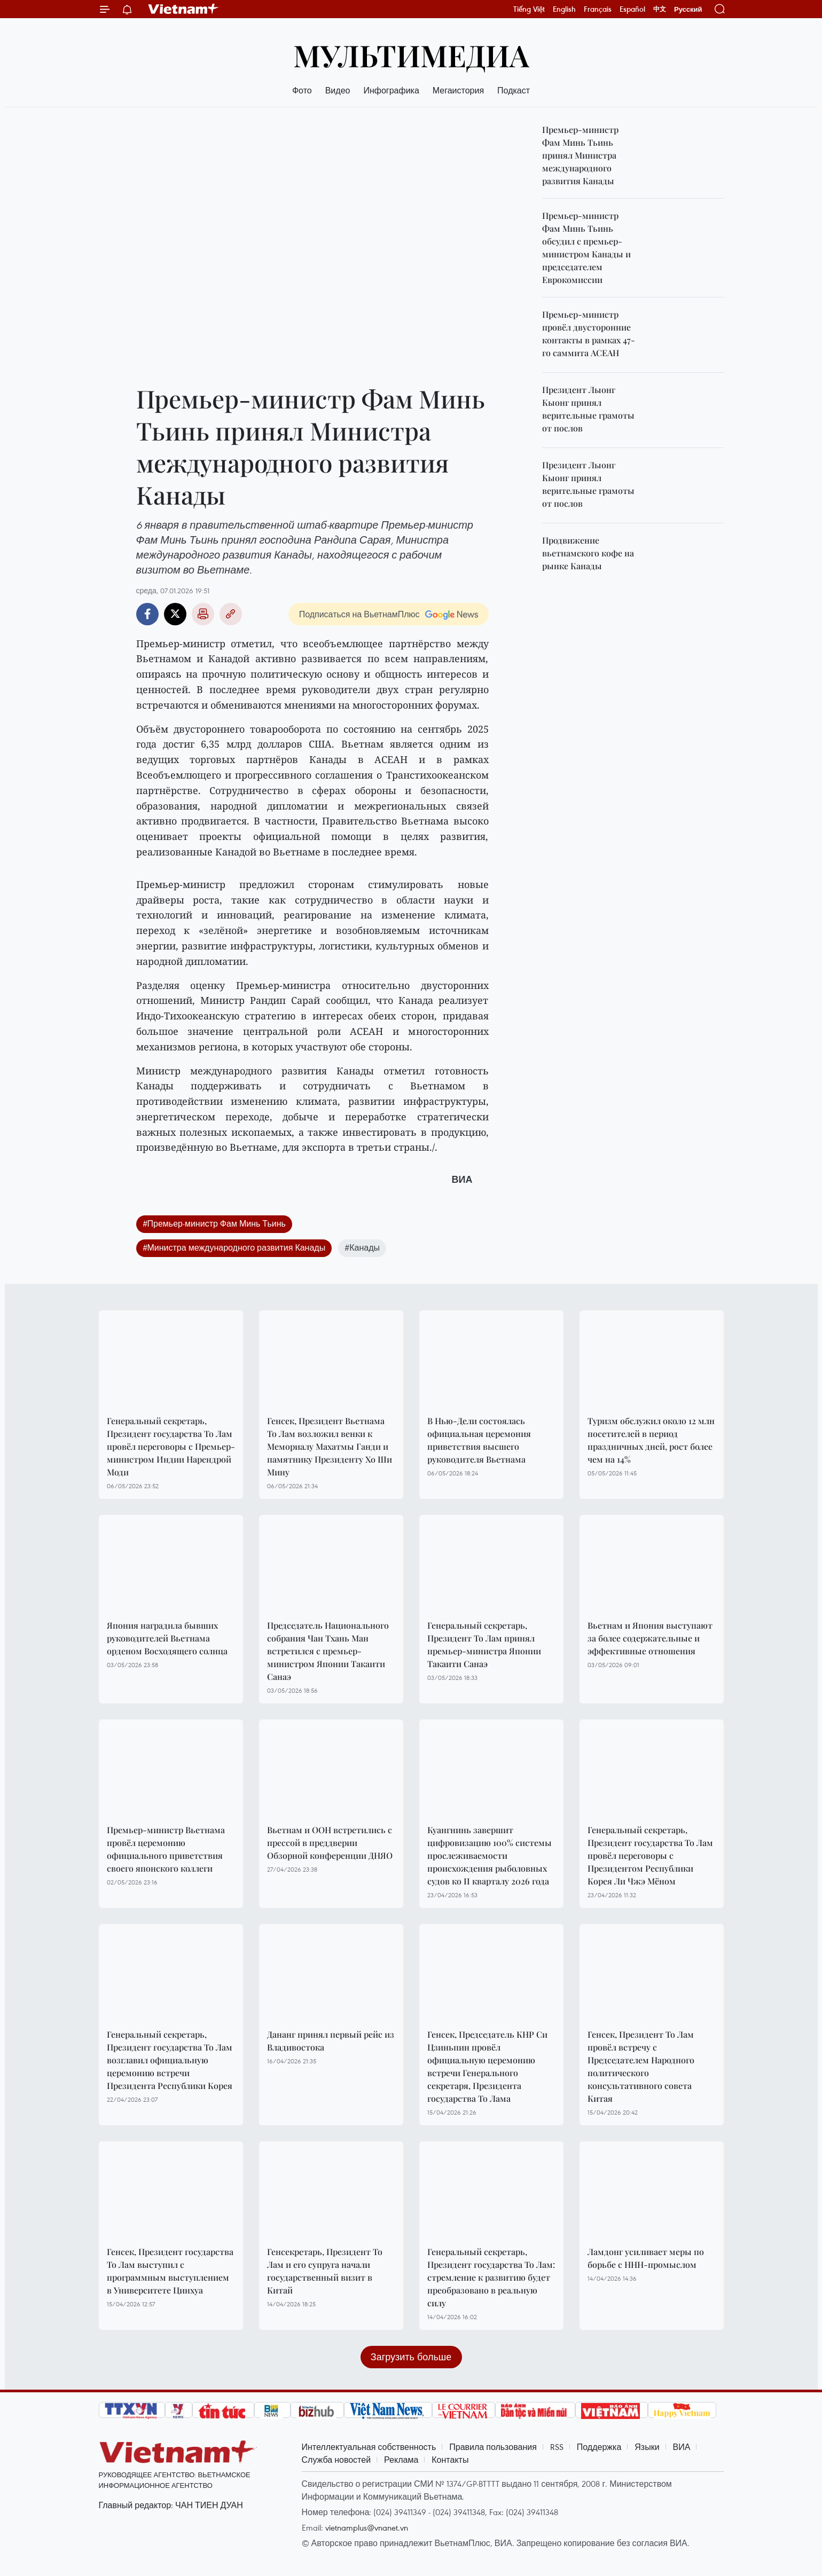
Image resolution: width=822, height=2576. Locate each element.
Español (632, 9)
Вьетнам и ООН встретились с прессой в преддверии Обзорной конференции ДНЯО (330, 1842)
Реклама (401, 2459)
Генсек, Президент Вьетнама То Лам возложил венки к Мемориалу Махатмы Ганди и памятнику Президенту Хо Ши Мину (329, 1446)
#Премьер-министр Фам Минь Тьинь (214, 1223)
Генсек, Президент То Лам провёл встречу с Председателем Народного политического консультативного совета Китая (641, 2066)
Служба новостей (336, 2459)
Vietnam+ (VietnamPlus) (184, 9)
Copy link (231, 614)
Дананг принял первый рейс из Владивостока (330, 2041)
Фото (302, 90)
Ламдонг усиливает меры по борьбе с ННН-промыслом (646, 2258)
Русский (688, 9)
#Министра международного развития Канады (234, 1247)
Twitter (175, 614)
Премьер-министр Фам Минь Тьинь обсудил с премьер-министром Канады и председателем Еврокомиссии (586, 247)
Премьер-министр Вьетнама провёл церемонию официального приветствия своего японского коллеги (166, 1849)
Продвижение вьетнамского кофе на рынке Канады (588, 553)
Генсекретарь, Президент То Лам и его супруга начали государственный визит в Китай (324, 2271)
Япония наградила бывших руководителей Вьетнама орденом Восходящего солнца (167, 1638)
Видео (337, 90)
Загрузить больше (411, 2357)
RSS (556, 2446)
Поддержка (599, 2446)
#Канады (362, 1247)
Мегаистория (458, 90)
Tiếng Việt (529, 9)
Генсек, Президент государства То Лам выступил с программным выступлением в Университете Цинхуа (170, 2271)
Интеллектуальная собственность (369, 2446)
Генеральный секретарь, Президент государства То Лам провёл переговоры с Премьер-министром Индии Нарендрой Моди (171, 1446)
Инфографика (391, 90)
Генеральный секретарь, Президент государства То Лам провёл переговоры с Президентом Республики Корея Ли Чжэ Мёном (650, 1855)
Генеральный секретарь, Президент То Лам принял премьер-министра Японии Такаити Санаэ (484, 1644)
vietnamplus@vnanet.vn (366, 2527)
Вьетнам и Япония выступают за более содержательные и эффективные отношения (650, 1638)
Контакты (450, 2459)
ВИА (682, 2446)
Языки (647, 2446)
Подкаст (513, 90)
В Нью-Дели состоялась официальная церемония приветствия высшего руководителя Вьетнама (479, 1440)
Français (598, 9)
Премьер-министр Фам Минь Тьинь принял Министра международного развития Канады (580, 155)
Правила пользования (493, 2446)
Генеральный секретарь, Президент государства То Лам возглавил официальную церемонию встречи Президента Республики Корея (169, 2060)
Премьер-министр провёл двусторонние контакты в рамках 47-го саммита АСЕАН (588, 333)
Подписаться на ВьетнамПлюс (359, 614)
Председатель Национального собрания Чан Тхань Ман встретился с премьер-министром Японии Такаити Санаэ (328, 1651)
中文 (659, 9)
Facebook (147, 614)
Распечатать (203, 614)
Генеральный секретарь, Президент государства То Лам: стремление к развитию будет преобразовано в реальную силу (491, 2277)
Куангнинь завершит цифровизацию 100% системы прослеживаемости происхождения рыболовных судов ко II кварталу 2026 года (489, 1855)
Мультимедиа (411, 55)
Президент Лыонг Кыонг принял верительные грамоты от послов (588, 409)
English (564, 9)
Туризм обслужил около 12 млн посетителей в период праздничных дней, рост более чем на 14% (651, 1440)
